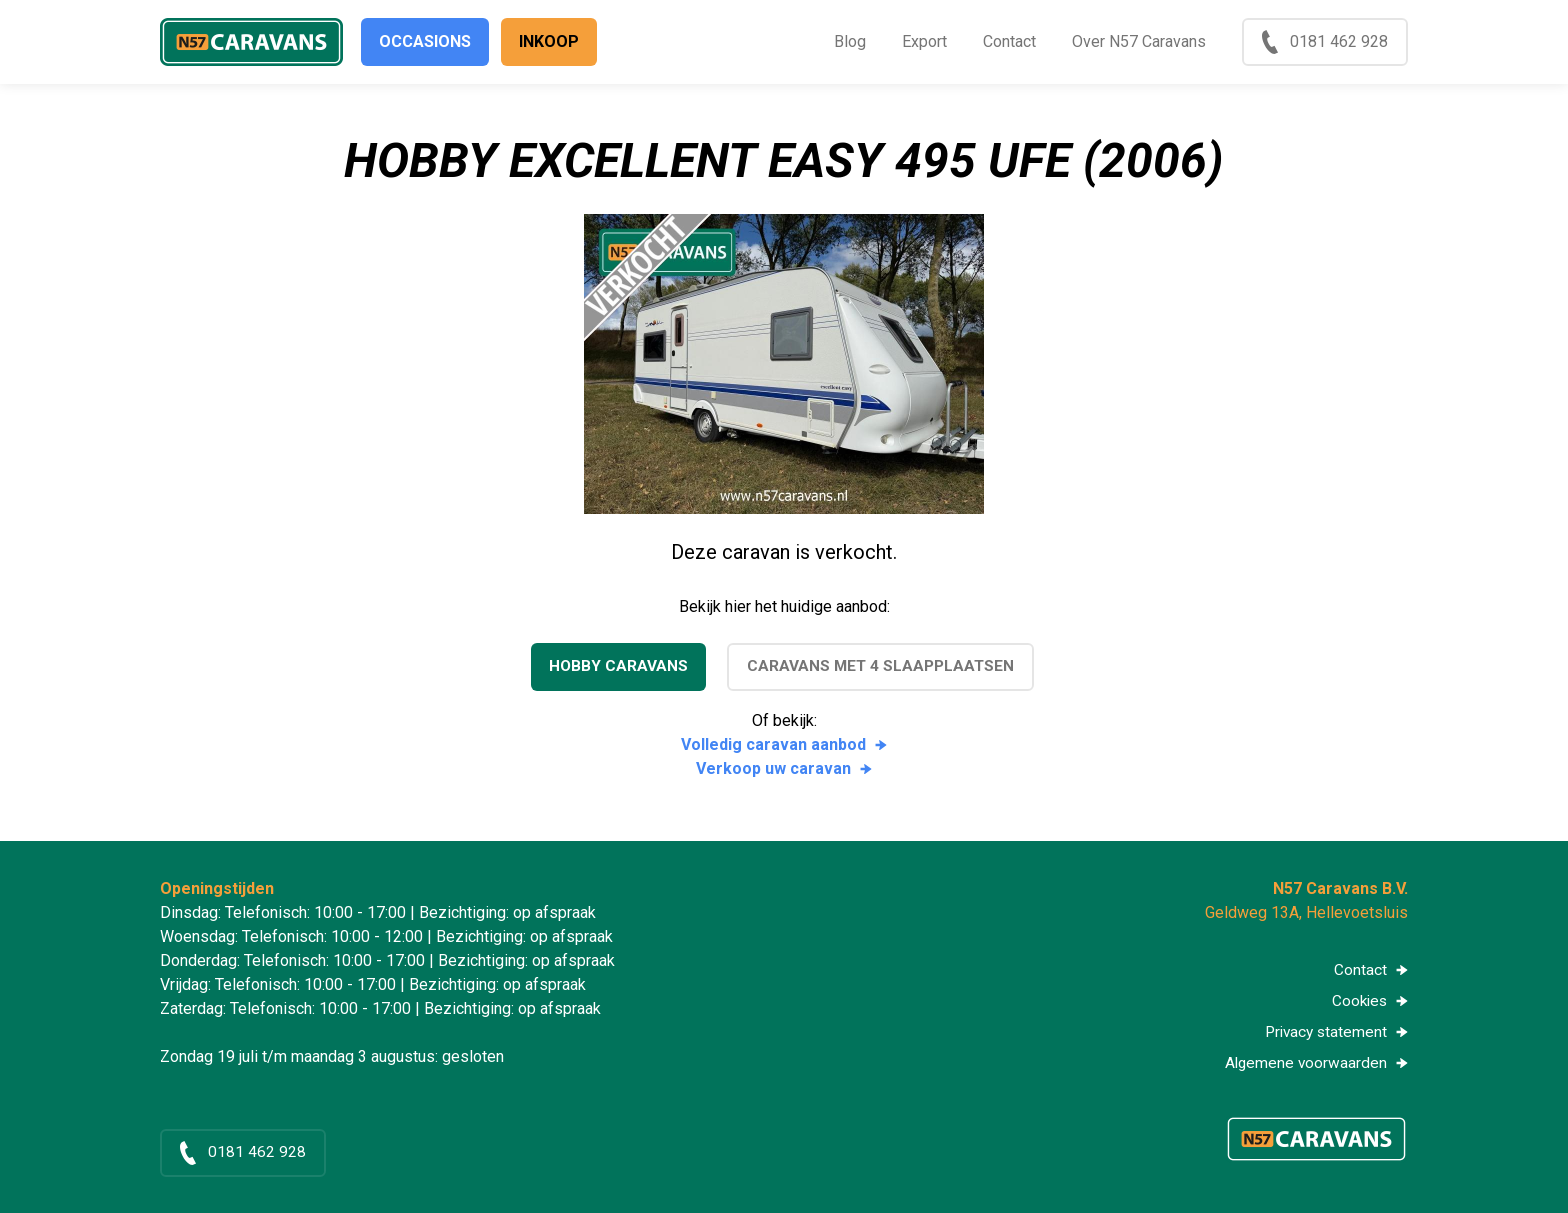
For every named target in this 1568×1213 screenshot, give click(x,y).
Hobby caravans (616, 666)
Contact (1009, 41)
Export (924, 41)
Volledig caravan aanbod (773, 744)
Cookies (1358, 1002)
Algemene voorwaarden (1304, 1066)
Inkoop (549, 41)
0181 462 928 (1339, 41)
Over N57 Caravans (1139, 41)
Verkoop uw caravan (773, 768)
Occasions (425, 41)
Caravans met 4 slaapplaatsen (881, 666)
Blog (850, 41)
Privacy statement (1323, 1034)
